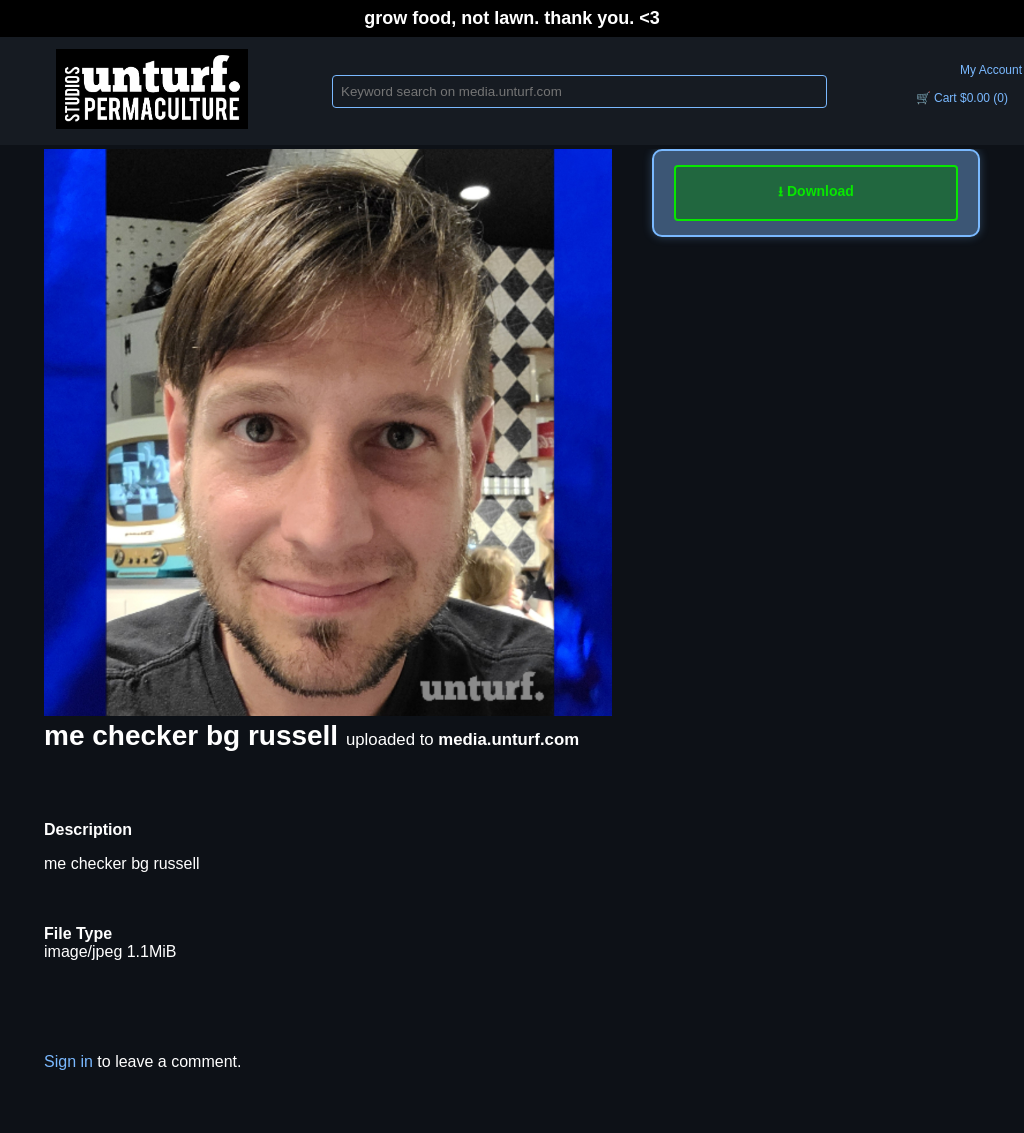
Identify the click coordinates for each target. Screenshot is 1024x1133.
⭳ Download (816, 191)
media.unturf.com (508, 739)
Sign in (68, 1061)
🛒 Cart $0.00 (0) (962, 98)
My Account (991, 70)
